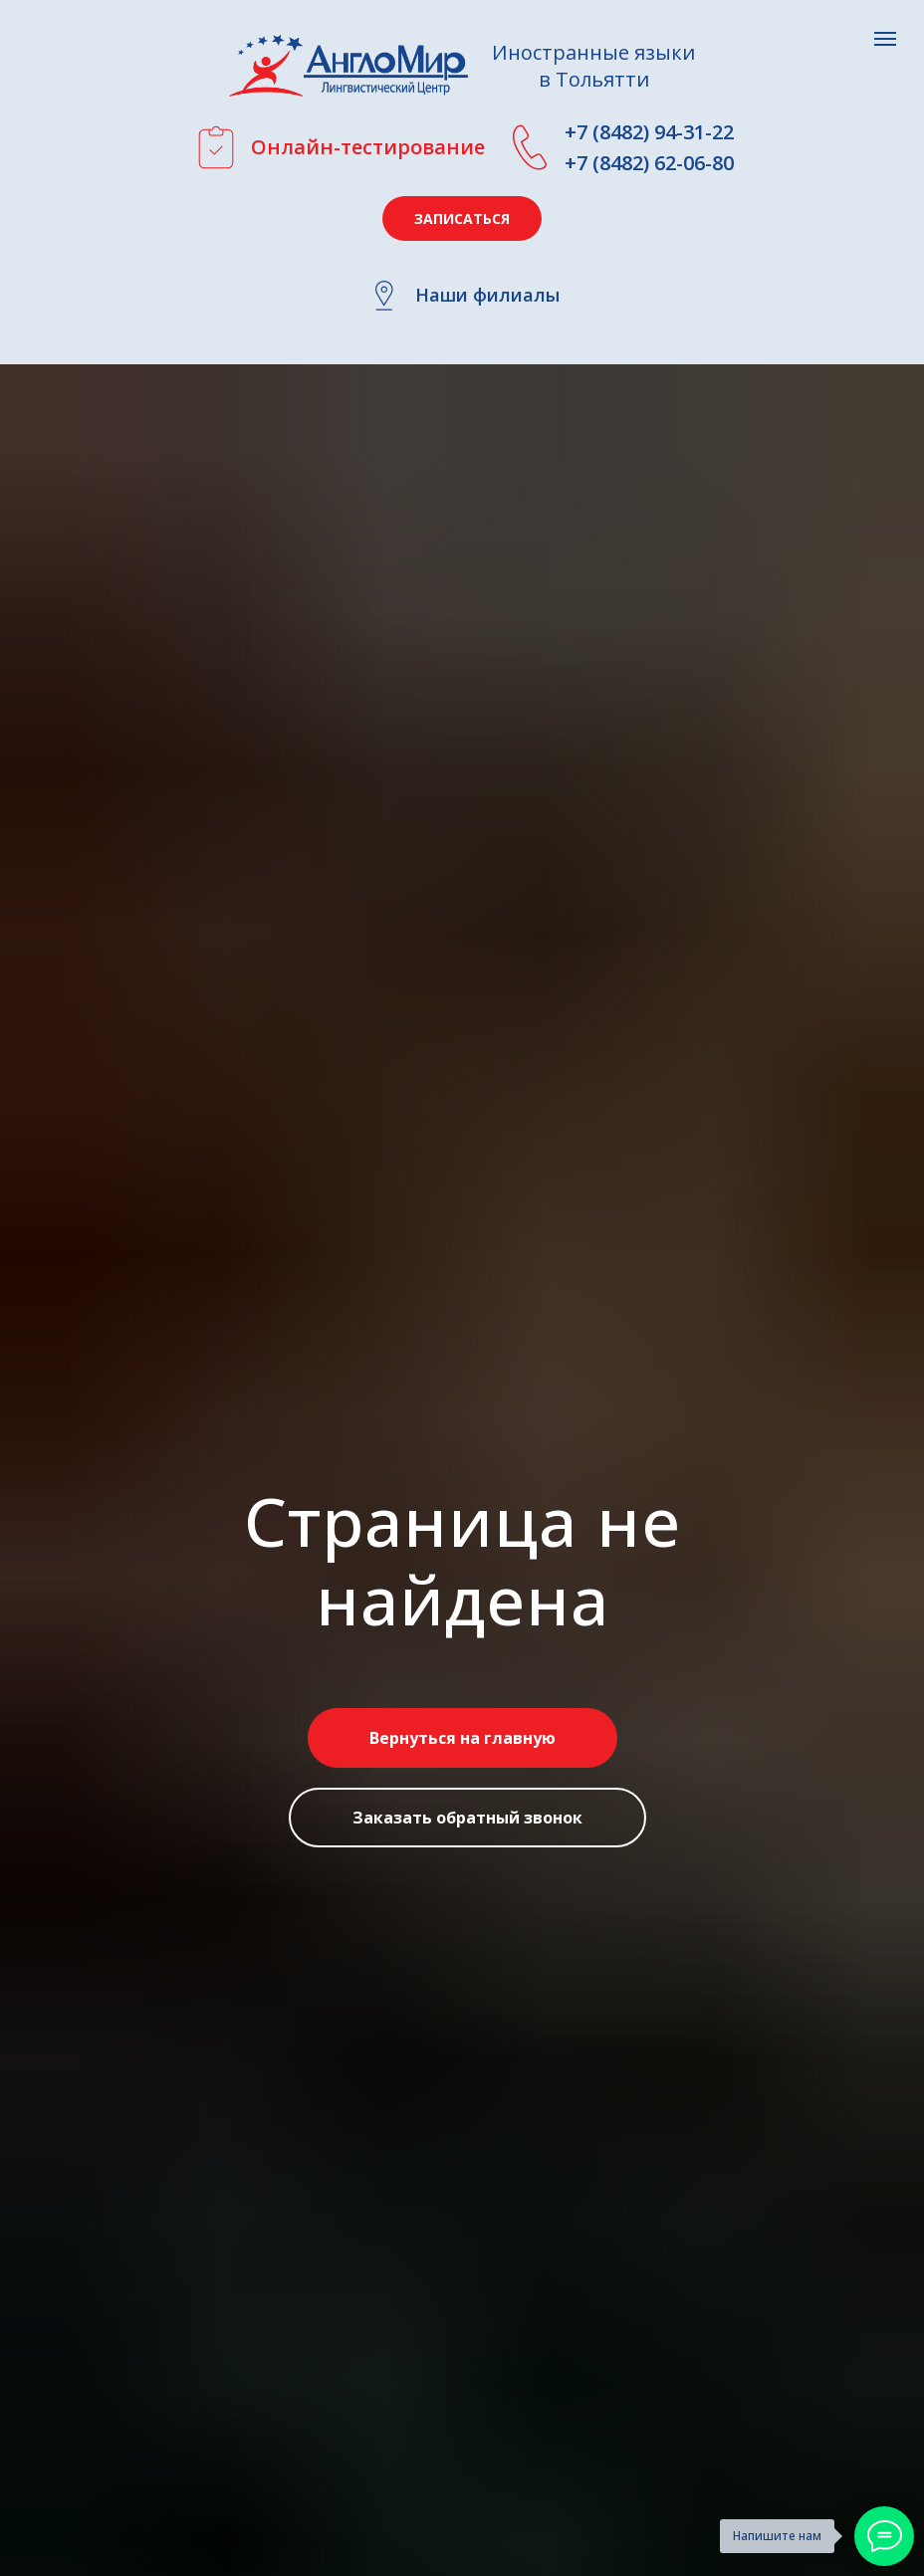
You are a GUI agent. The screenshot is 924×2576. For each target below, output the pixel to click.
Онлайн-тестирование (368, 146)
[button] (462, 218)
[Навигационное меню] (885, 39)
